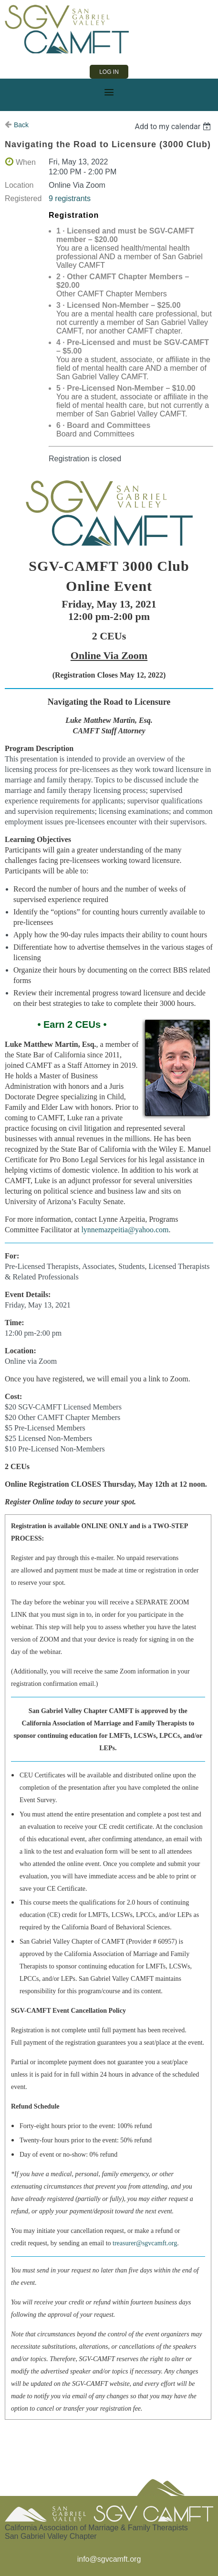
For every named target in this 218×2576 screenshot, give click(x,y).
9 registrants (70, 198)
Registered (23, 198)
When (26, 162)
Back (21, 125)
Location (19, 185)
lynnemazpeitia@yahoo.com (124, 1230)
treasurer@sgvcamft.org (145, 2243)
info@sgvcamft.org (109, 2559)
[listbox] (174, 126)
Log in (109, 72)
